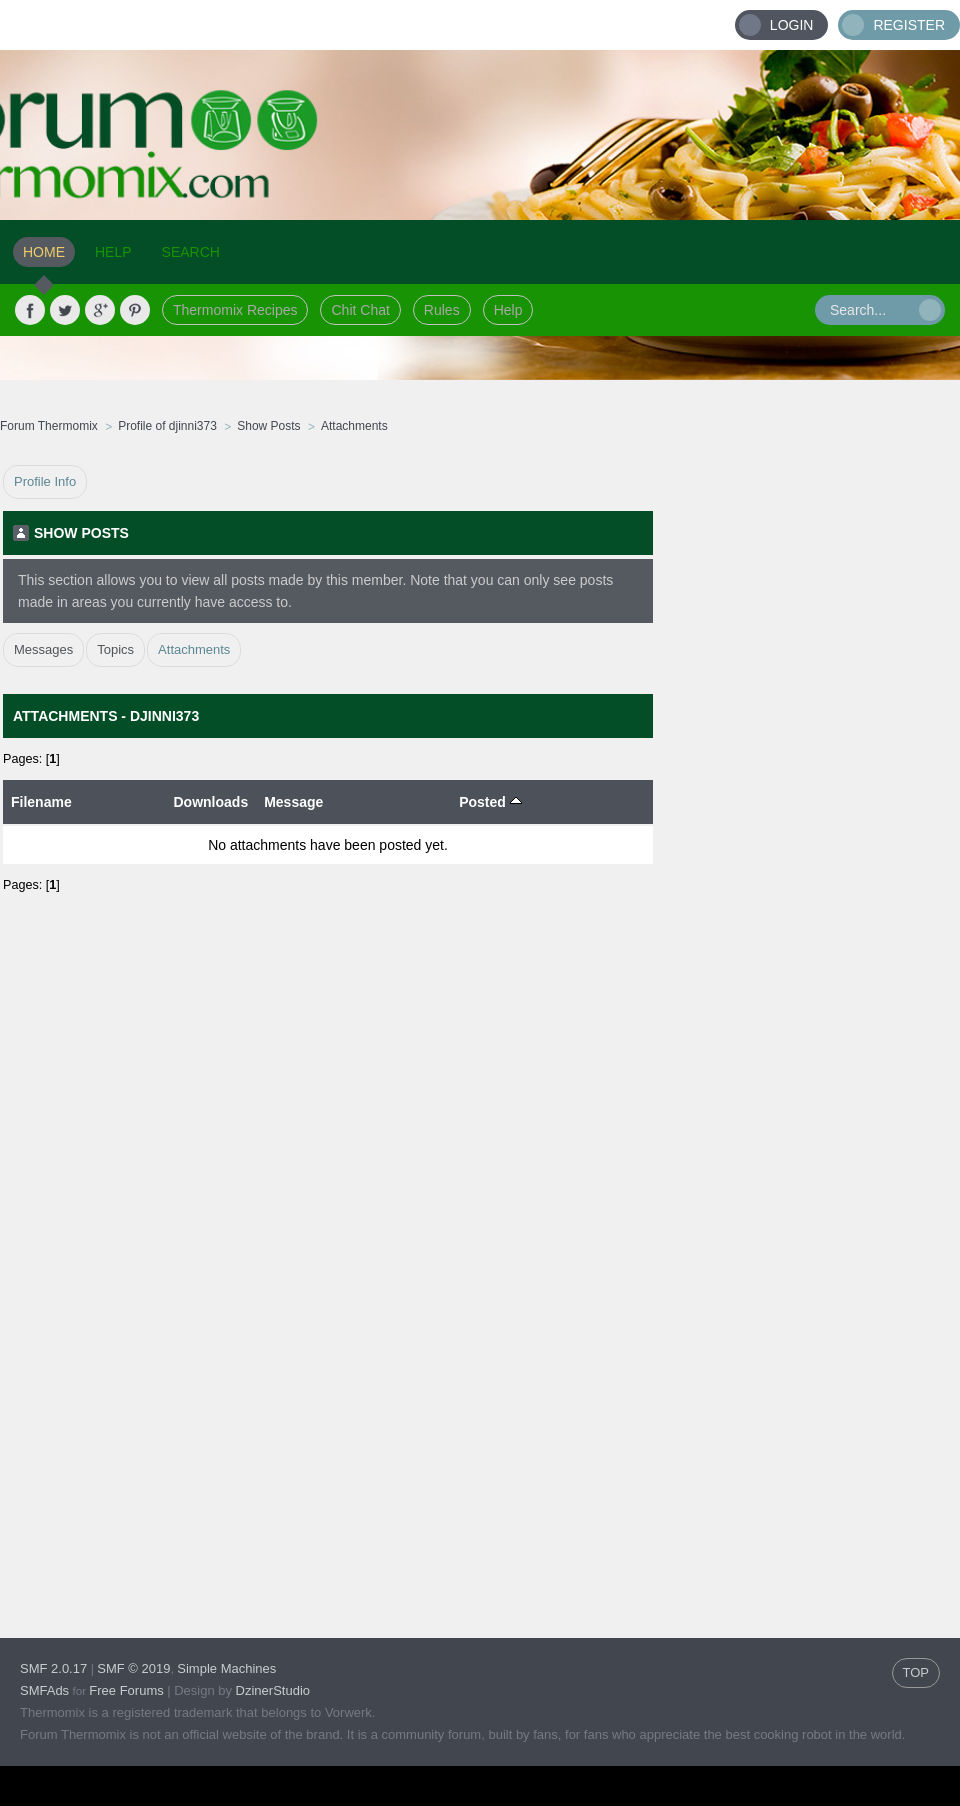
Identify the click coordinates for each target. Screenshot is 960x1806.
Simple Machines (226, 1668)
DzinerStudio (273, 1690)
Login (792, 25)
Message (293, 802)
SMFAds (44, 1690)
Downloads (211, 802)
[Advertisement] (807, 765)
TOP (916, 1672)
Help (508, 310)
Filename (41, 802)
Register (909, 25)
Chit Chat (360, 310)
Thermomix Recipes (235, 310)
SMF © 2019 (133, 1668)
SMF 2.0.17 (53, 1668)
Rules (442, 310)
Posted (490, 802)
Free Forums (126, 1690)
